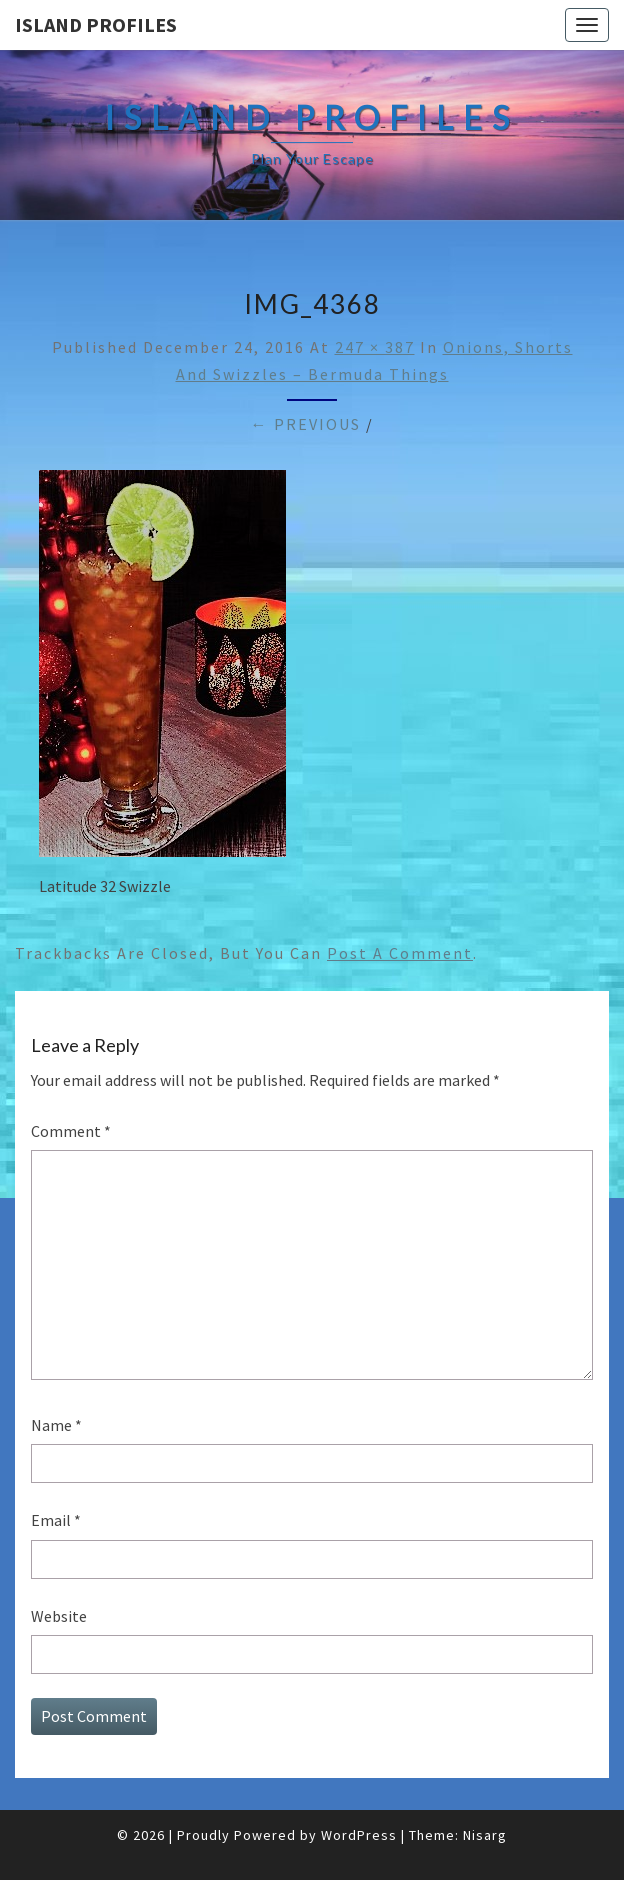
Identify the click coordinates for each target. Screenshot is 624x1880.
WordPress (359, 1835)
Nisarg (485, 1835)
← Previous (306, 424)
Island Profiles (96, 24)
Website (59, 1616)
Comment (71, 1131)
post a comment (400, 953)
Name (56, 1425)
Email (56, 1520)
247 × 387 (375, 347)
